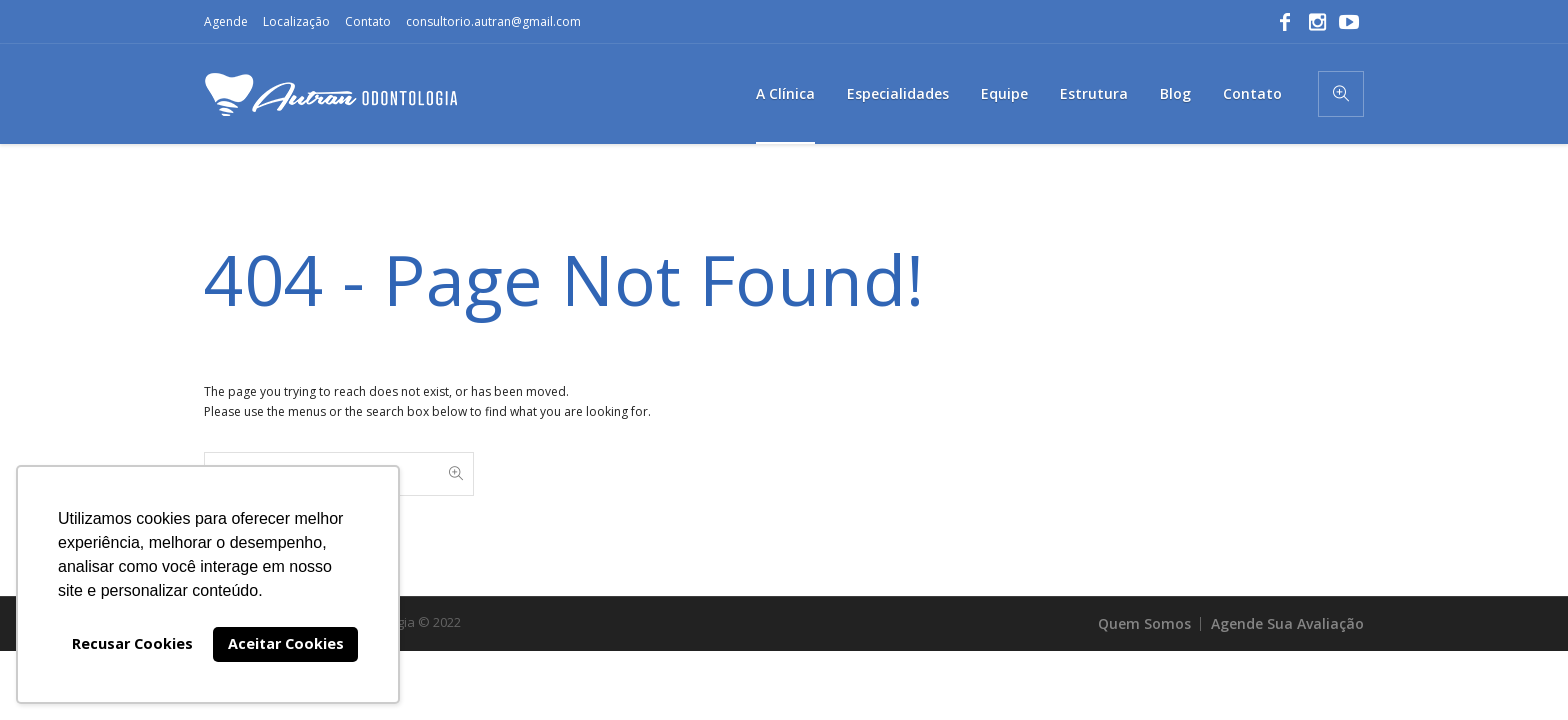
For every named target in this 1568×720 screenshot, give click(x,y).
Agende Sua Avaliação (1287, 623)
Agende (226, 21)
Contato (368, 21)
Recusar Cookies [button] (132, 643)
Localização (296, 21)
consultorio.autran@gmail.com (493, 21)
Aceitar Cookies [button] (286, 643)
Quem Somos (1144, 623)
